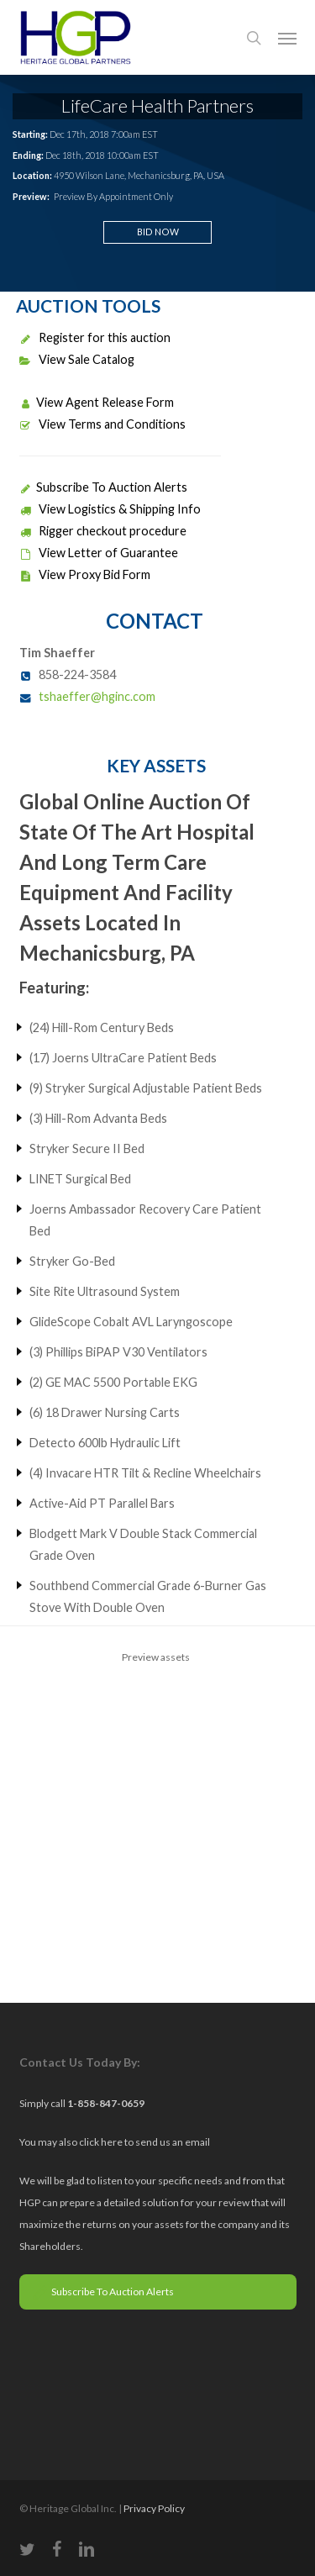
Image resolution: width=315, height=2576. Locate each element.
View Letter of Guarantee (98, 552)
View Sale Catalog (76, 359)
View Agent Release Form (96, 402)
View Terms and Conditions (102, 424)
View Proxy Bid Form (84, 574)
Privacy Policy (154, 2508)
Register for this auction (95, 337)
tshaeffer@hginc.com (97, 696)
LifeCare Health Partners (157, 105)
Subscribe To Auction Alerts (103, 487)
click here (101, 2142)
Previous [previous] (27, 1760)
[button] (287, 37)
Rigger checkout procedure (102, 531)
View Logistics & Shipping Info (110, 509)
